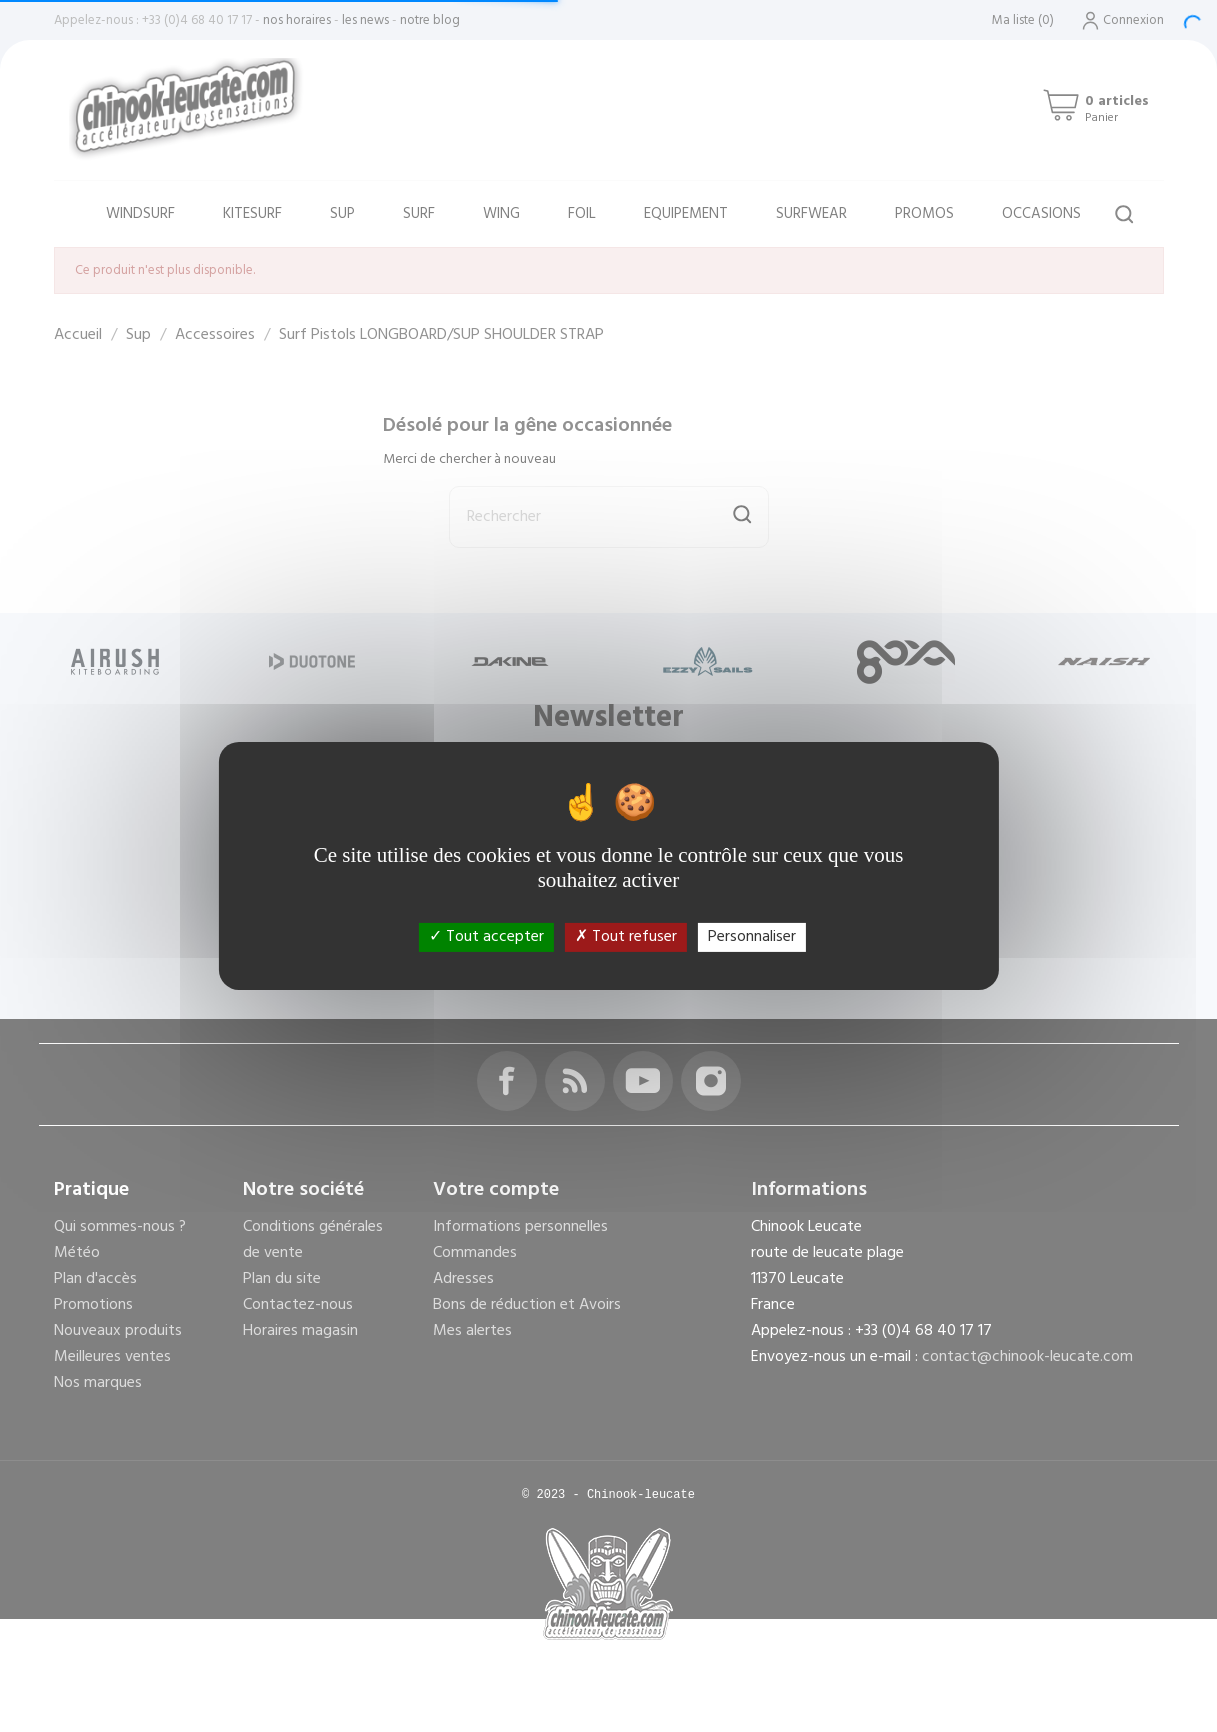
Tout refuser (626, 937)
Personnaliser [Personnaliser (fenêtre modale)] (752, 937)
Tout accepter (486, 937)
